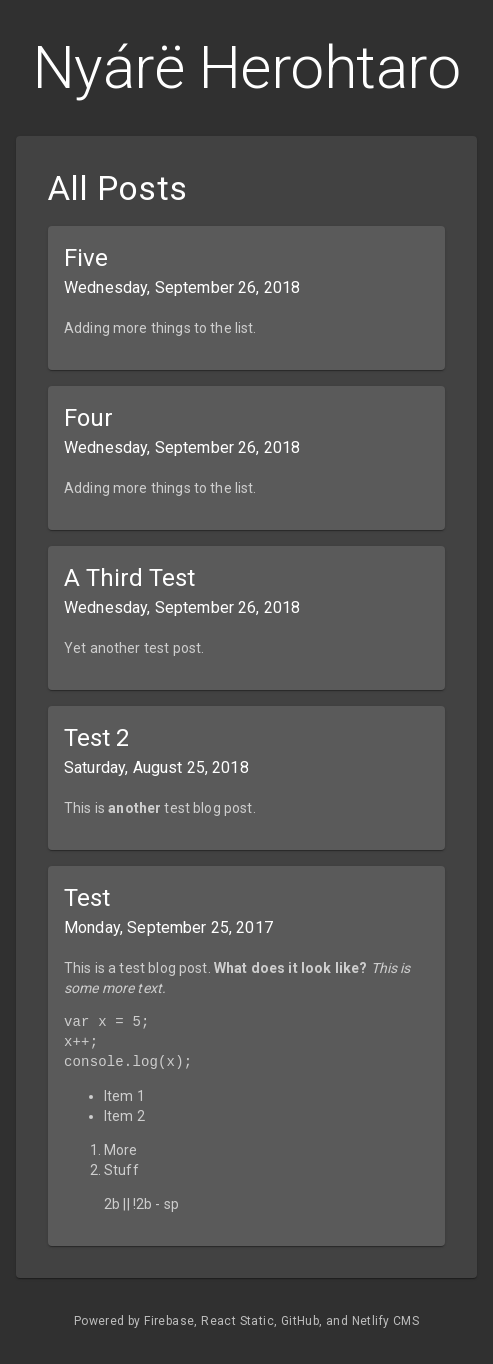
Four (88, 418)
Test (87, 898)
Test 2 (96, 738)
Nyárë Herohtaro (247, 67)
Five (86, 258)
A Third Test (129, 578)
